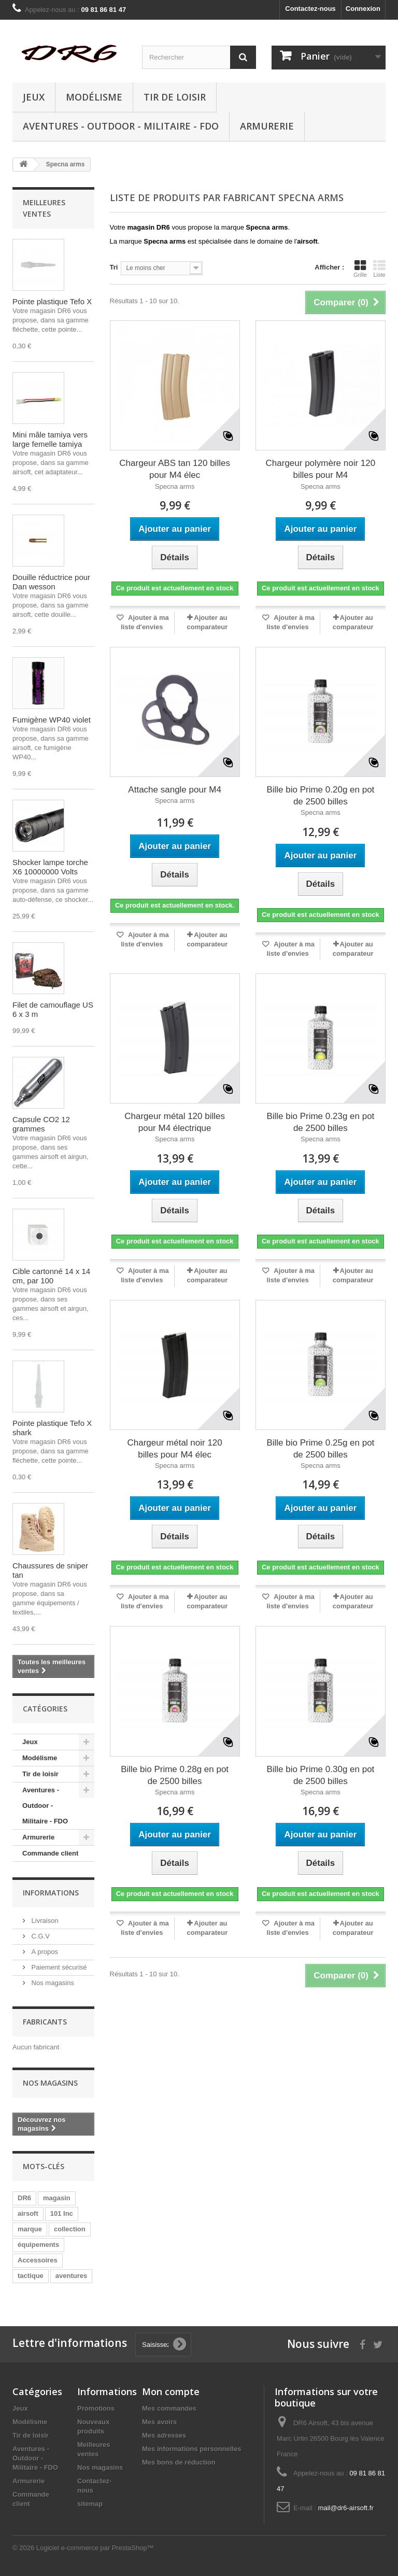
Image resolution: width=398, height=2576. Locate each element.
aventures (71, 2276)
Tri (114, 267)
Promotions (96, 2408)
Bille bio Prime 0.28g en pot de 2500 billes (175, 1775)
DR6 (24, 2198)
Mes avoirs (159, 2422)
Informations (51, 1893)
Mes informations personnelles (191, 2449)
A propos (44, 1952)
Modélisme (94, 97)
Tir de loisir (175, 97)
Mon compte (171, 2391)
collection (70, 2229)
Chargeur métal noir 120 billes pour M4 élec (174, 1449)
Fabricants (45, 2022)
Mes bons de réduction (179, 2462)
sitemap (90, 2504)
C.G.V (40, 1936)
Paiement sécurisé (58, 1967)
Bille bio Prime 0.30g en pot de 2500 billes (320, 1775)
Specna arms (175, 486)
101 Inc (61, 2213)
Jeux (34, 97)
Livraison (44, 1920)
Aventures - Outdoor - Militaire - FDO (121, 126)
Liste (379, 268)
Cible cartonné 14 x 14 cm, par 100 (51, 1276)
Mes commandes (169, 2408)
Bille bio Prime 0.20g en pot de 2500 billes (320, 795)
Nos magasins (52, 1983)
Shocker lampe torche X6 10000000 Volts (50, 867)
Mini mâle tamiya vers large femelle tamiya (50, 439)
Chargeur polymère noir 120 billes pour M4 (321, 469)
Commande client (50, 1853)
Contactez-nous (310, 8)
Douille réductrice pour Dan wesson (51, 582)
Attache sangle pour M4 (174, 790)
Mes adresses (164, 2435)
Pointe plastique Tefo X (52, 301)
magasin (56, 2198)
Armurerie (267, 126)
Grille (360, 268)
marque (30, 2229)
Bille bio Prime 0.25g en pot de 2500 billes (320, 1449)
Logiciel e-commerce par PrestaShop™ (95, 2548)
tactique (31, 2276)
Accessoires (38, 2260)
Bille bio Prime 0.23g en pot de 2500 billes (320, 1122)
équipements (38, 2244)
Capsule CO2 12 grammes (41, 1124)
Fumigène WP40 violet (51, 719)
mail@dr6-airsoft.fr (346, 2508)
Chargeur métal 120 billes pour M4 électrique (174, 1122)
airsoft (28, 2213)
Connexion (363, 8)
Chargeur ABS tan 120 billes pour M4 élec (174, 469)
